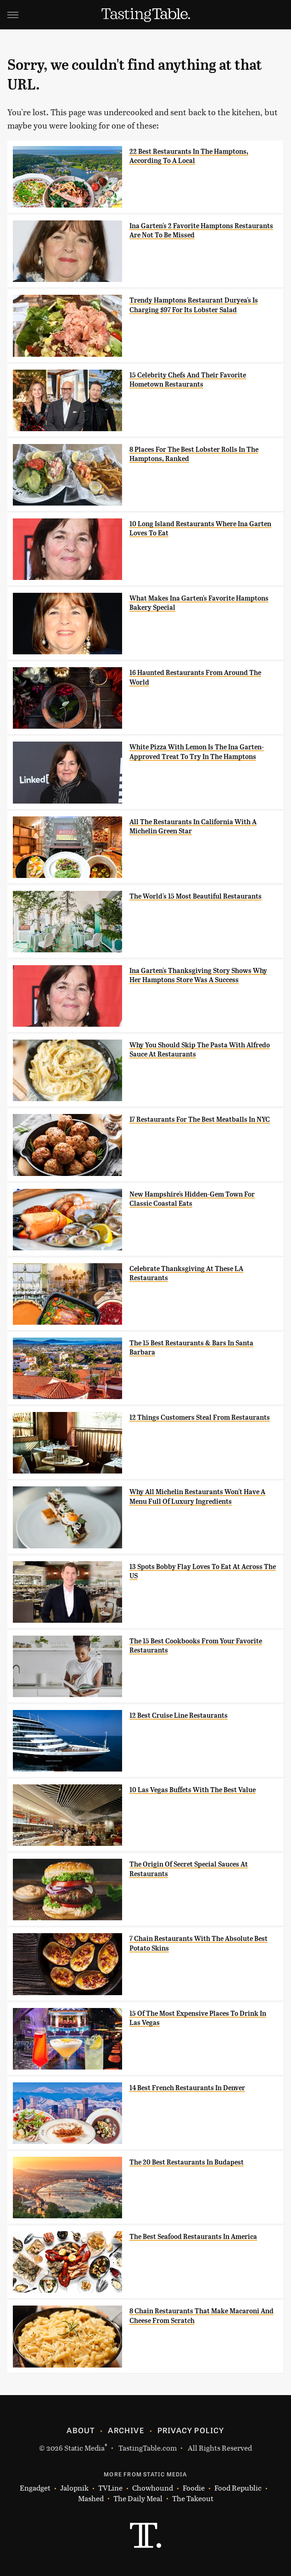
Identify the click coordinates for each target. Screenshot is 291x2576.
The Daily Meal (137, 2499)
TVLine (110, 2488)
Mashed (91, 2499)
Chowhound (152, 2488)
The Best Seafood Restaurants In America (193, 2237)
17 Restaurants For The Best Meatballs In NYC (199, 1119)
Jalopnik (74, 2488)
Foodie (194, 2488)
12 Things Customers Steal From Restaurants (199, 1417)
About (81, 2429)
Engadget (35, 2488)
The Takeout (192, 2499)
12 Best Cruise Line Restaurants (178, 1715)
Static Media (84, 2447)
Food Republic (238, 2488)
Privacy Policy (190, 2429)
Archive (126, 2429)
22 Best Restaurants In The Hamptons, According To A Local (188, 156)
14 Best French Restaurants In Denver (187, 2088)
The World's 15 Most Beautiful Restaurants (195, 896)
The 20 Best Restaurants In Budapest (186, 2162)
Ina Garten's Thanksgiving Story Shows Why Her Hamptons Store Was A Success (198, 975)
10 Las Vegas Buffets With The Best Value (192, 1790)
